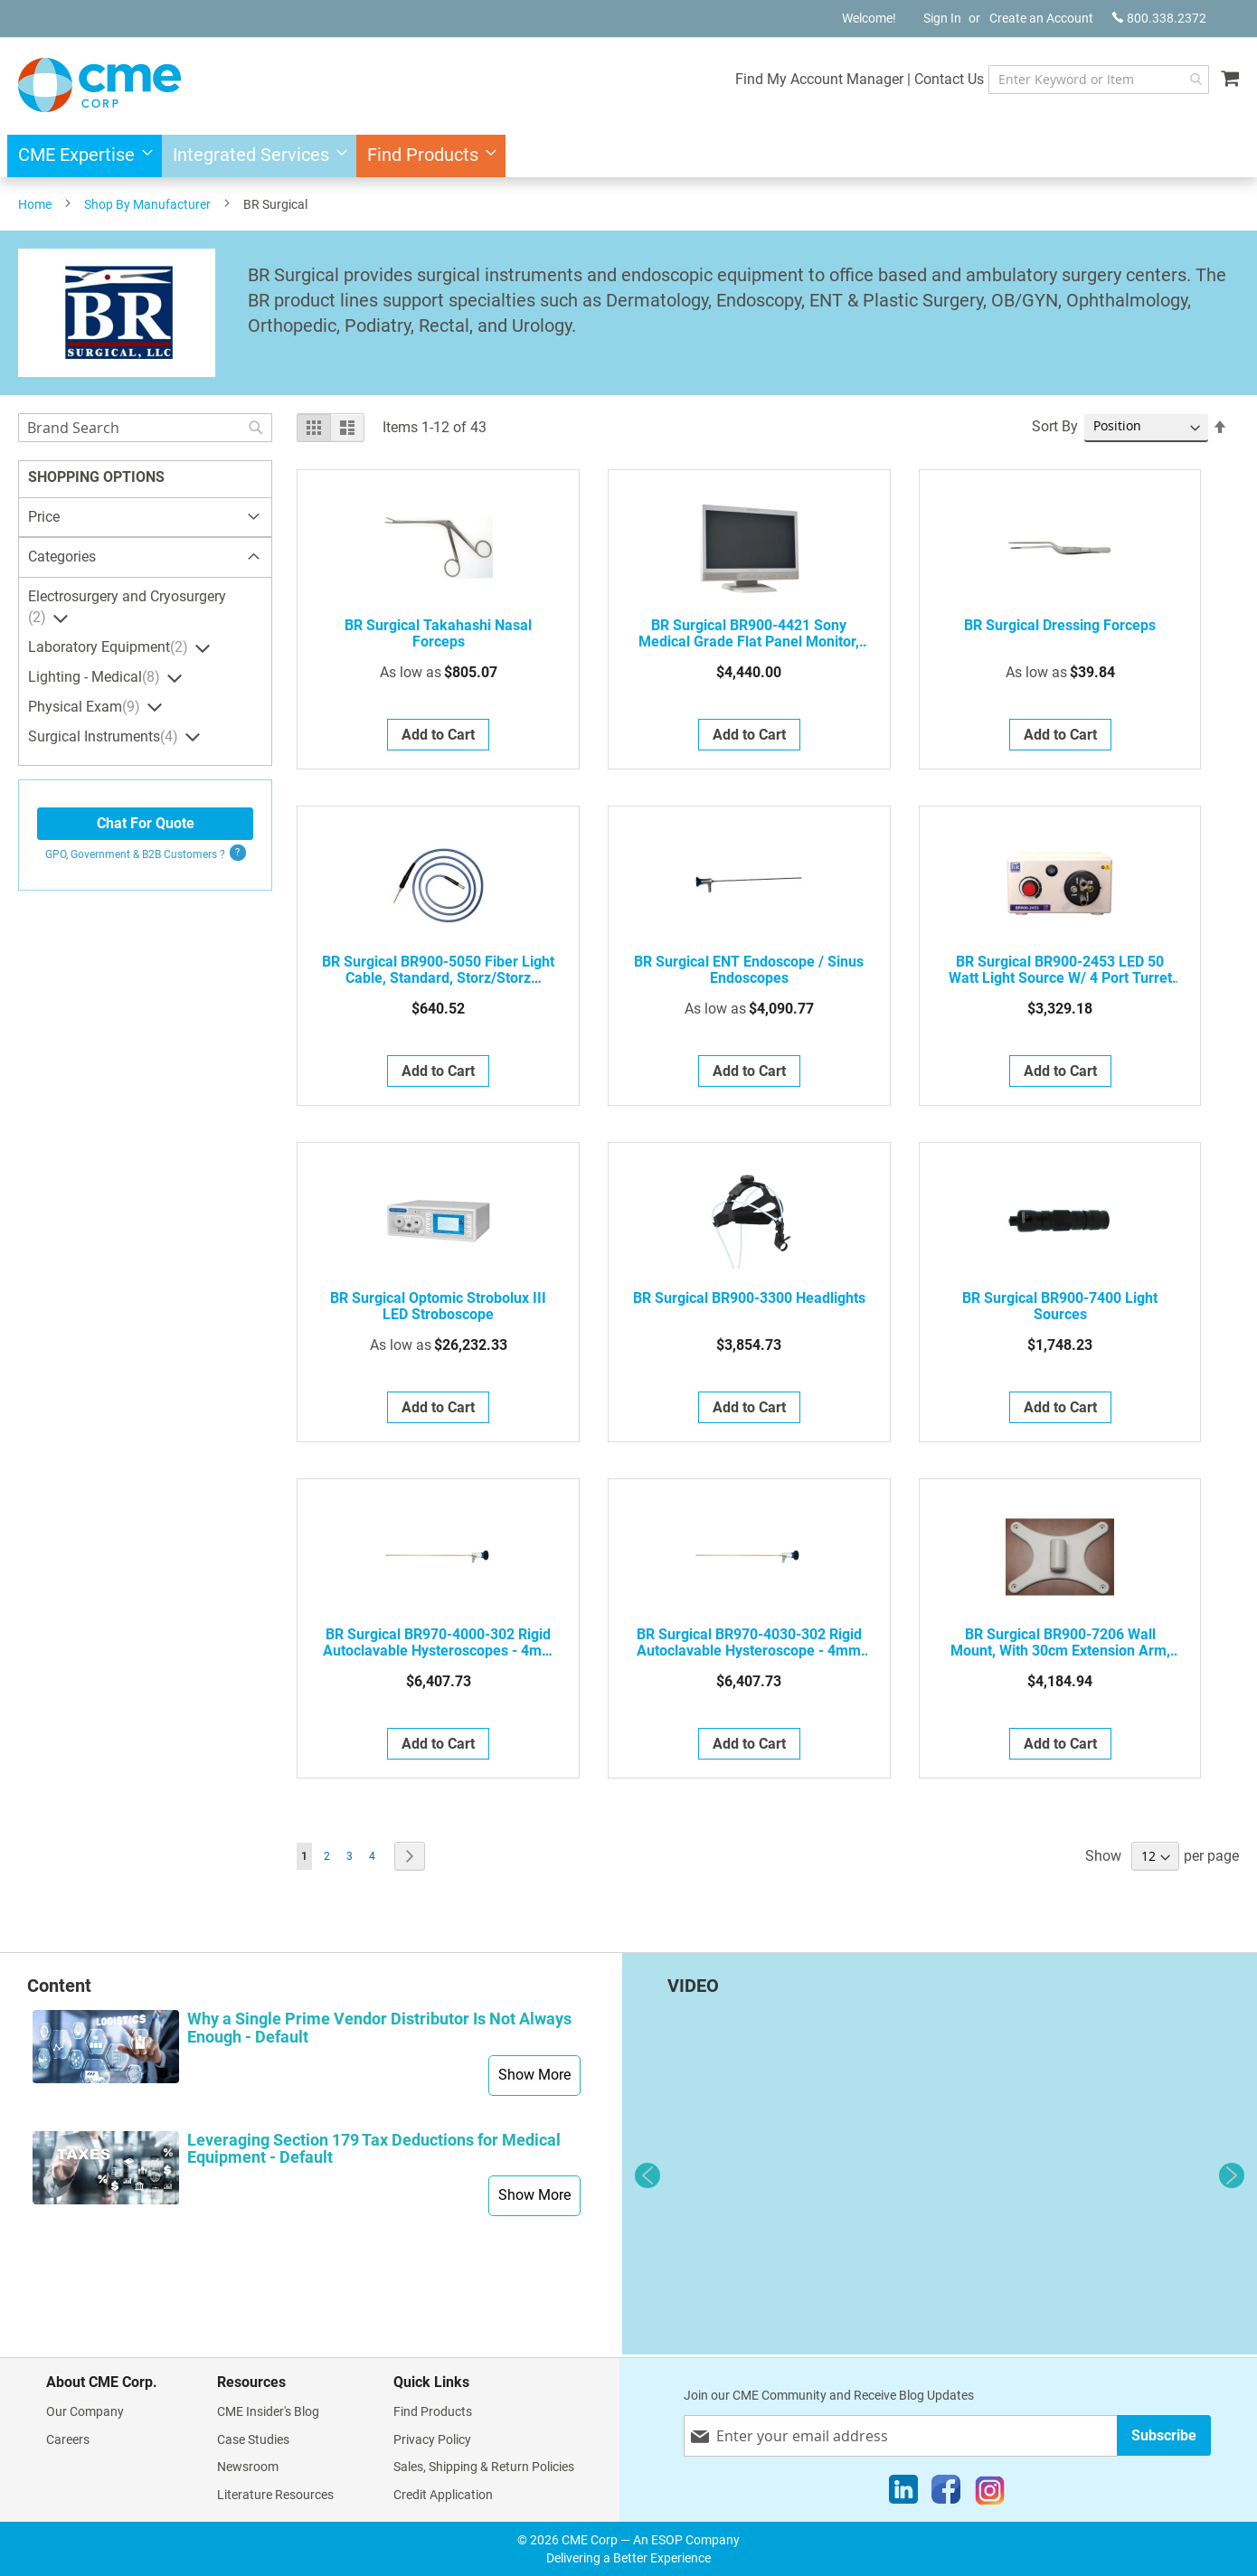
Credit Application (443, 2494)
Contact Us (914, 79)
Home (35, 204)
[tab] (145, 558)
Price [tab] (44, 516)
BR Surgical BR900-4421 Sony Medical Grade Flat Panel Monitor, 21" (748, 634)
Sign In (942, 18)
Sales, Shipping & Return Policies (483, 2466)
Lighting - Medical (96, 677)
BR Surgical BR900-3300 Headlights (749, 1298)
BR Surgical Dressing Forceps (1060, 626)
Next (1231, 2175)
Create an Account (1041, 18)
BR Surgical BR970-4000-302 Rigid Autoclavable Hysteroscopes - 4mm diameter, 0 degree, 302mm (438, 1643)
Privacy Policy (432, 2439)
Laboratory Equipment (110, 647)
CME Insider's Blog (268, 2411)
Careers (68, 2439)
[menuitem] (80, 156)
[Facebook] (945, 2494)
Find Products (432, 2411)
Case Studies (253, 2439)
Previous (647, 2175)
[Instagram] (990, 2494)
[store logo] (99, 85)
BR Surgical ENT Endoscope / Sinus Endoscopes (749, 970)
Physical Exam (86, 707)
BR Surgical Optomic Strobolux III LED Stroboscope (438, 1306)
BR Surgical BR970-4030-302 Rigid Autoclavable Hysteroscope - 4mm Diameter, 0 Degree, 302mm (749, 1643)
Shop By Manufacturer (147, 204)
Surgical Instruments (105, 737)
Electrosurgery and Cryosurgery (127, 607)
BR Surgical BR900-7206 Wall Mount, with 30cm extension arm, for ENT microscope (1060, 1643)
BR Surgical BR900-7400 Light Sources (1060, 1306)
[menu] (628, 156)
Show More (534, 2074)
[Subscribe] (1164, 2435)
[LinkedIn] (903, 2494)
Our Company (85, 2411)
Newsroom (248, 2466)
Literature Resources (275, 2494)
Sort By (1055, 426)
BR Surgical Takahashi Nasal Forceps (438, 634)
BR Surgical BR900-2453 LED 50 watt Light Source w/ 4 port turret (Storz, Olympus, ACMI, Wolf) (1060, 970)
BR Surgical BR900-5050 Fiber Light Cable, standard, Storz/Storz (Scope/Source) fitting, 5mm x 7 (438, 970)
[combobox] (1081, 79)
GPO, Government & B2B (135, 854)
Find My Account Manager (784, 79)
